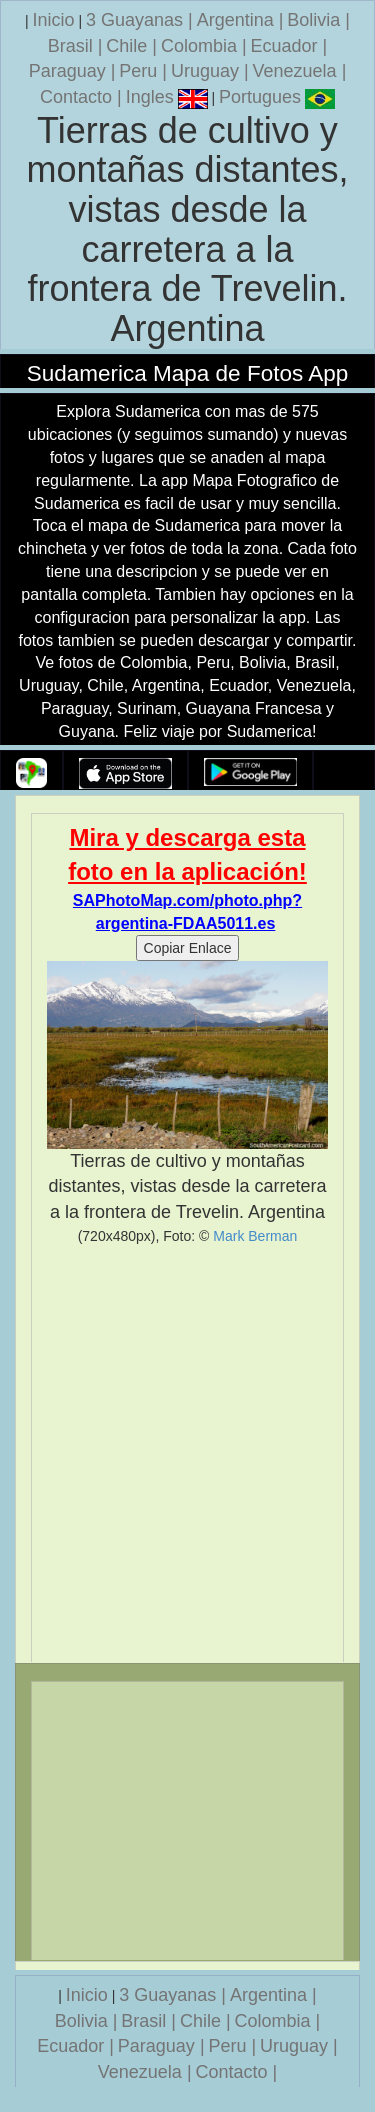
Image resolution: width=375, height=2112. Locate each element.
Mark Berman (255, 1236)
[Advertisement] (187, 1453)
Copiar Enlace (188, 948)
